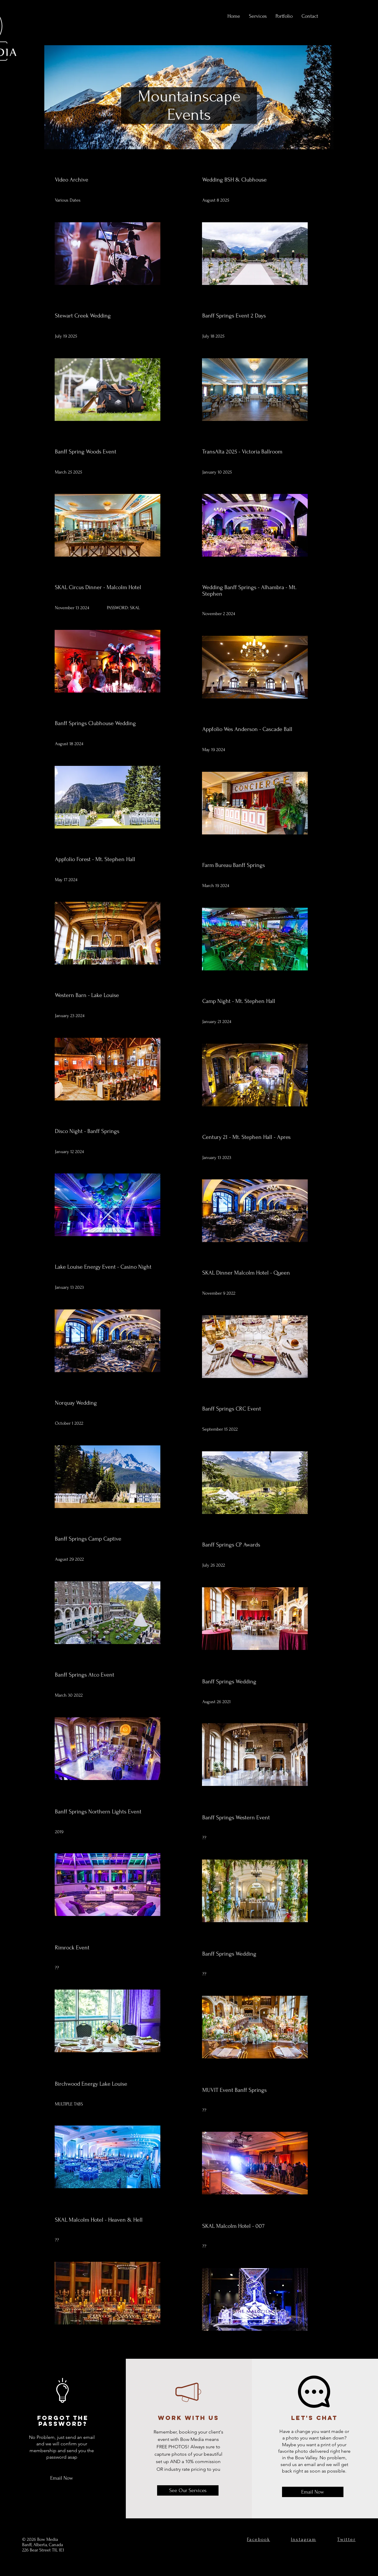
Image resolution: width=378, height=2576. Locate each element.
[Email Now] (61, 2478)
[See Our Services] (188, 2490)
